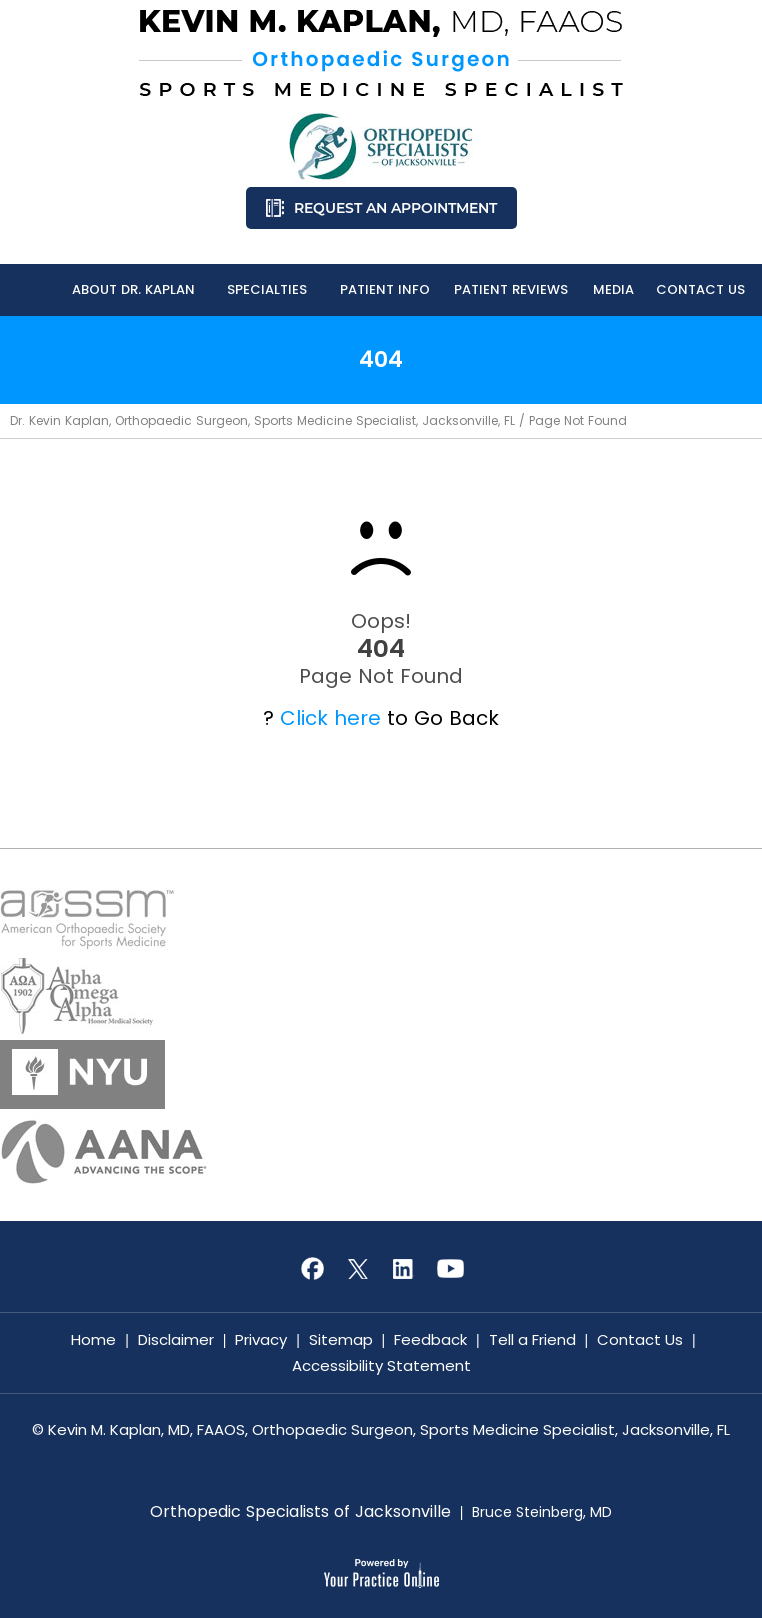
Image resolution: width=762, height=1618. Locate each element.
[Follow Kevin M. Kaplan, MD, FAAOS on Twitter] (358, 1269)
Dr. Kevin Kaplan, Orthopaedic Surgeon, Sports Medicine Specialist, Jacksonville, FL (262, 420)
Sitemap (341, 1339)
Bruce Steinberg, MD (542, 1512)
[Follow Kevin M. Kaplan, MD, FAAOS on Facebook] (312, 1269)
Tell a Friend (532, 1339)
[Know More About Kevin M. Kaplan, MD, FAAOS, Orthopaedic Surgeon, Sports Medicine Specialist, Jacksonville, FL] (381, 53)
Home (93, 1339)
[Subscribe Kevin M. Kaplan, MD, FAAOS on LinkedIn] (404, 1269)
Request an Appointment (395, 208)
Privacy (261, 1339)
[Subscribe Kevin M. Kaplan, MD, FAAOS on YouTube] (450, 1269)
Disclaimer (176, 1339)
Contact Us (640, 1339)
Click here (330, 718)
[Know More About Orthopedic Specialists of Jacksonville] (381, 146)
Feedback (430, 1339)
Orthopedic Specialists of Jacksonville (300, 1512)
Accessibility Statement (381, 1365)
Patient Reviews (511, 289)
